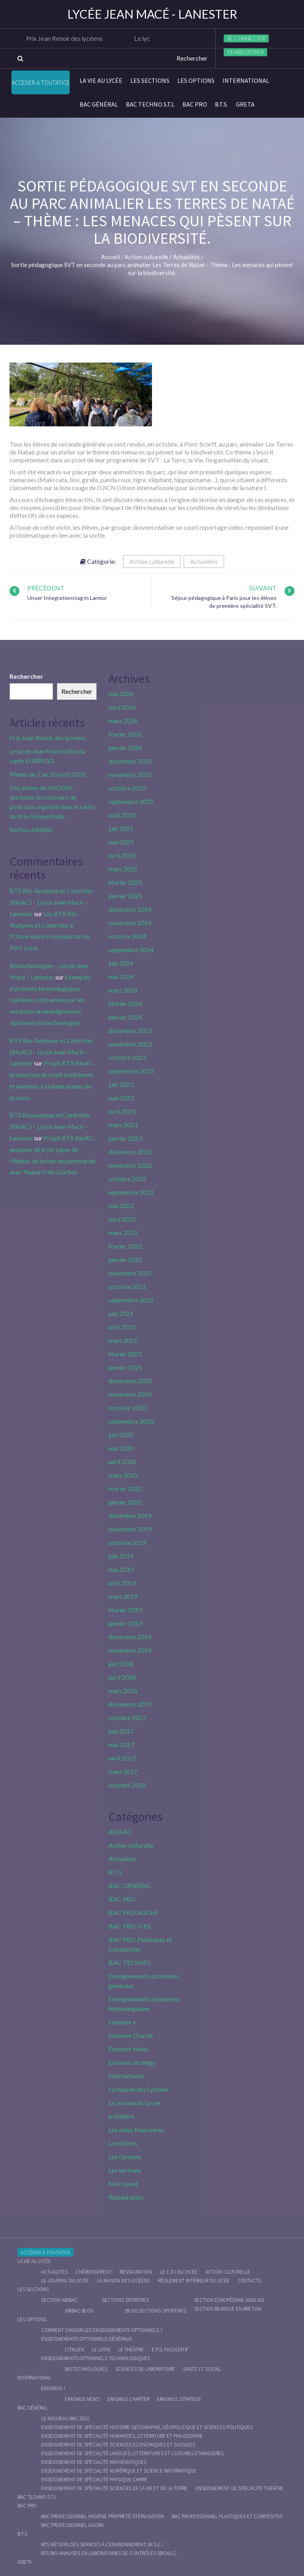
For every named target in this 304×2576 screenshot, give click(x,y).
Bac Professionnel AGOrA (72, 2525)
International (245, 80)
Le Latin (101, 2349)
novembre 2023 (130, 1044)
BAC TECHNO (129, 1962)
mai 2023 (121, 1098)
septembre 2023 (131, 1071)
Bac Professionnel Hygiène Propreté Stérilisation (102, 2516)
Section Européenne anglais (229, 2300)
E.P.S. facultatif (170, 2349)
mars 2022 (122, 1232)
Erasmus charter (128, 2399)
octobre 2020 (127, 1407)
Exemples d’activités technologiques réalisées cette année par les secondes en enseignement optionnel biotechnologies (50, 999)
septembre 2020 (131, 1421)
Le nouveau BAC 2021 (65, 2418)
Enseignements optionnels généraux (86, 2338)
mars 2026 (122, 720)
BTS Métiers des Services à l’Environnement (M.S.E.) (102, 2544)
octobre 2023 (127, 1057)
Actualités (204, 561)
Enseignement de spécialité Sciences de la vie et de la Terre (114, 2488)
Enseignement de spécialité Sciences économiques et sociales (118, 2444)
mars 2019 (122, 1596)
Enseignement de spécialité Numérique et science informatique (118, 2470)
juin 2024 (120, 963)
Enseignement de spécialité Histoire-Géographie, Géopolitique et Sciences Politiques (147, 2427)
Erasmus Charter (131, 2035)
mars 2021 (122, 1340)
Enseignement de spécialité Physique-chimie (94, 2479)
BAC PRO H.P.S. (130, 1926)
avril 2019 (122, 1583)
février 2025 (125, 882)
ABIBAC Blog (79, 2310)
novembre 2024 (130, 922)
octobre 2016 (127, 1785)
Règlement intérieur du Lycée (194, 2280)
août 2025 (122, 815)
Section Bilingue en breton (227, 2308)
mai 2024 (121, 976)
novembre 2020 (130, 1394)
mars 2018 (122, 1690)
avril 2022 (122, 1219)
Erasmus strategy (132, 2062)
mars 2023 (122, 1125)
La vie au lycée (101, 80)
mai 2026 (121, 693)
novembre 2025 (130, 774)
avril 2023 (122, 1111)
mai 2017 (121, 1744)
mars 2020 (122, 1475)
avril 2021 (122, 1327)
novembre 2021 (130, 1273)
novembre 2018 (130, 1650)
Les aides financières (136, 2129)
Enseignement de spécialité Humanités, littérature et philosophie (122, 2436)
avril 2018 (122, 1677)
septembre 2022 (131, 1192)
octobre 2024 (127, 936)
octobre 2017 (127, 1717)
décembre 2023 (130, 1030)
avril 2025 (122, 855)
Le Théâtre (131, 2349)
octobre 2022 (127, 1178)
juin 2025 (120, 828)
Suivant (263, 588)
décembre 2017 (130, 1704)
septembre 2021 (131, 1300)
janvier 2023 (125, 1138)
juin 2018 (120, 1663)
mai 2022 (121, 1205)
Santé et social (202, 2369)
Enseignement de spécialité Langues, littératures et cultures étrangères (132, 2453)
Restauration (125, 2197)
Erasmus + (122, 2022)
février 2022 (125, 1246)
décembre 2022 (130, 1151)
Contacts (249, 2280)
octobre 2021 (127, 1286)
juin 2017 (120, 1731)
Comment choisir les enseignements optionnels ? (101, 2330)
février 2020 (125, 1488)
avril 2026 (122, 707)
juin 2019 (120, 1556)
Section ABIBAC (32, 829)
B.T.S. (221, 104)
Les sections (149, 80)
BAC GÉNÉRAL (99, 104)
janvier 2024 (125, 1017)
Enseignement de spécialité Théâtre (239, 2488)
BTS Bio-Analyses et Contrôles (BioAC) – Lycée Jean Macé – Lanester (51, 902)
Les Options (196, 80)
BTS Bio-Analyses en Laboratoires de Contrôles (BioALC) (109, 2553)
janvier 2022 (125, 1259)
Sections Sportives (125, 2300)
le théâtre (121, 2116)
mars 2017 (122, 1771)
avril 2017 (122, 1758)
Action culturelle (151, 561)
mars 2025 (122, 869)
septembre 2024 (131, 949)
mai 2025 (121, 842)
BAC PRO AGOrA (133, 1912)
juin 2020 (120, 1434)
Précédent (46, 588)
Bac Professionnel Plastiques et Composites (227, 2516)
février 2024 (125, 1003)
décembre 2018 (130, 1636)
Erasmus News (128, 2049)
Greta (245, 104)
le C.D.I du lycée (179, 2272)
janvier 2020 (125, 1502)
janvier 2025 (125, 895)
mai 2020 (121, 1448)
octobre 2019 (127, 1542)
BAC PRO (194, 104)
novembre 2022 (130, 1165)
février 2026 (125, 734)
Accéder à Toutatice (40, 82)
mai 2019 (121, 1569)
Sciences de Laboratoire (145, 2369)
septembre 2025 (131, 801)
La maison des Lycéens (138, 2089)
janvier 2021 (125, 1367)
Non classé (123, 2183)
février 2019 (125, 1610)
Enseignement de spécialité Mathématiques (93, 2462)
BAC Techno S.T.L (150, 104)
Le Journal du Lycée (134, 2102)
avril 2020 (122, 1461)
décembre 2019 (130, 1515)
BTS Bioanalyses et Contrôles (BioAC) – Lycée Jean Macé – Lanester (50, 1126)
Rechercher (26, 676)
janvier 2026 (125, 747)
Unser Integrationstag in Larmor (67, 597)
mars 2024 (122, 990)
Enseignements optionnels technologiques (95, 2358)
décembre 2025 (130, 761)
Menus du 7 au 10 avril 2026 (47, 774)
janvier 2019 (125, 1623)
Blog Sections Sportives (155, 2310)
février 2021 (125, 1354)
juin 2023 (120, 1084)
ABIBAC (120, 1831)
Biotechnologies (86, 2369)
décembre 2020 (130, 1380)
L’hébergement (94, 2272)
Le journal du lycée (65, 2280)
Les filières (122, 2143)
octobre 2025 (127, 788)
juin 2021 (120, 1313)
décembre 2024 (130, 909)
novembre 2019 (130, 1529)
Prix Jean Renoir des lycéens (71, 38)
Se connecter (246, 38)
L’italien (74, 2349)
